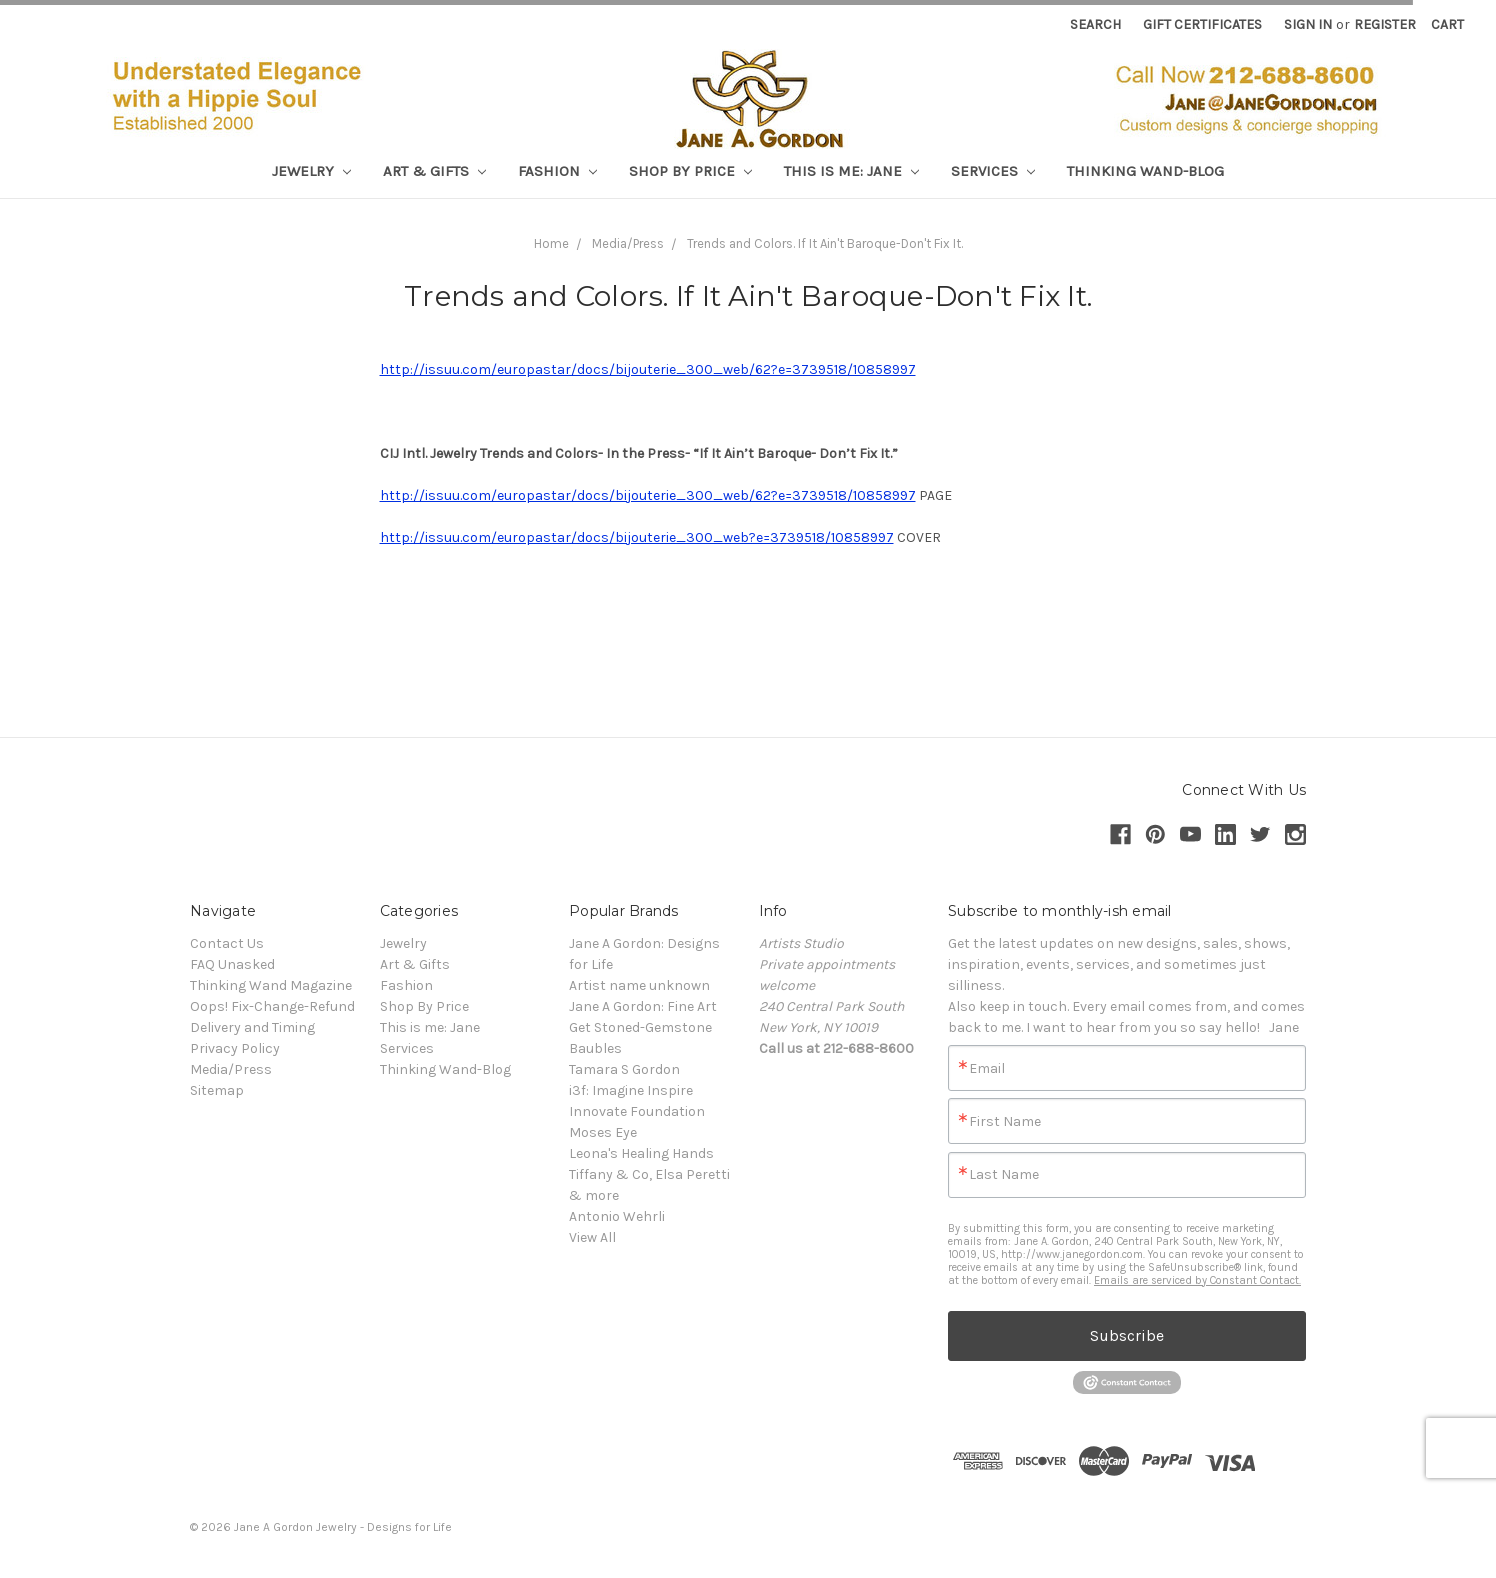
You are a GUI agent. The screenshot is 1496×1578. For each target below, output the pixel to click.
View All (592, 1237)
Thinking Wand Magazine (271, 985)
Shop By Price (690, 171)
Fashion (557, 171)
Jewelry (311, 171)
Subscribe (1127, 1335)
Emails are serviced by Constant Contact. (1197, 1280)
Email (987, 1069)
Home (551, 243)
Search (1095, 24)
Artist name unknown (639, 985)
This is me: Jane (851, 171)
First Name (1005, 1122)
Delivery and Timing (252, 1027)
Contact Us (227, 943)
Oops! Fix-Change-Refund (272, 1006)
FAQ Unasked (232, 964)
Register (1385, 24)
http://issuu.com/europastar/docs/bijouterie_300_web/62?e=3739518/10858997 (648, 369)
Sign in (1308, 24)
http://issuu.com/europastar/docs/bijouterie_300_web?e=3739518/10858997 (637, 537)
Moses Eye (603, 1132)
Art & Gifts (434, 171)
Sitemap (217, 1090)
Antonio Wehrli (617, 1216)
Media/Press (628, 243)
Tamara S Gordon (624, 1069)
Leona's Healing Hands (641, 1153)
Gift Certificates (1202, 24)
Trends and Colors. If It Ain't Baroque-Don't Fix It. (825, 243)
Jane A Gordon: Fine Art (643, 1006)
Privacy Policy (235, 1048)
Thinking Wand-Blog (1145, 171)
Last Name (1004, 1175)
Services (993, 171)
